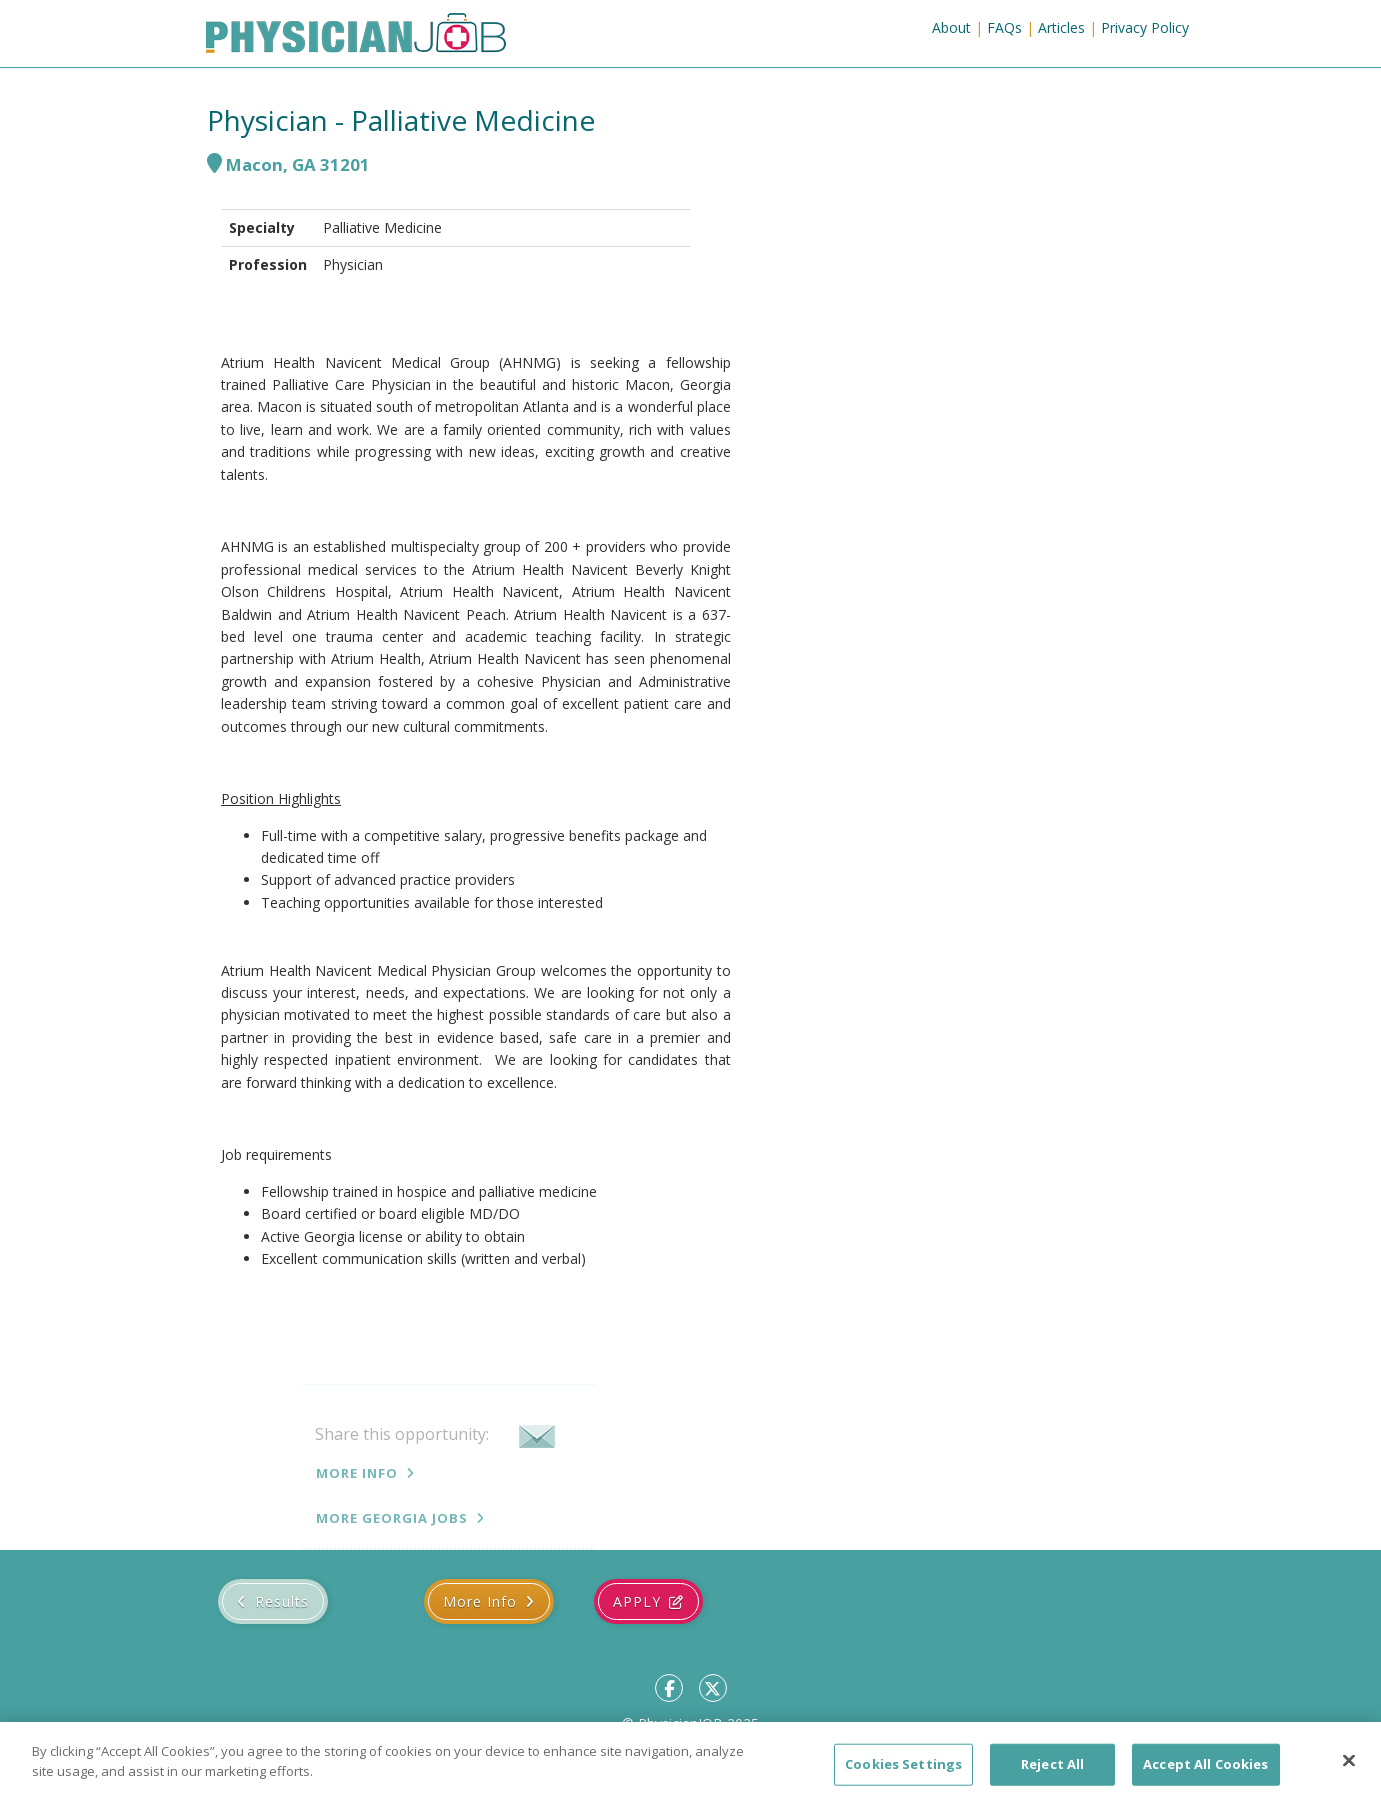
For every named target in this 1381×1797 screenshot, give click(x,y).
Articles (1061, 27)
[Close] (1349, 1772)
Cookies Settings (903, 1775)
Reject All (1052, 1775)
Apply (637, 1601)
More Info (357, 1473)
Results (282, 1601)
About (951, 27)
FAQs (1004, 27)
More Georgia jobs (392, 1518)
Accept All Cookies (1205, 1775)
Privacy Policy (1145, 27)
